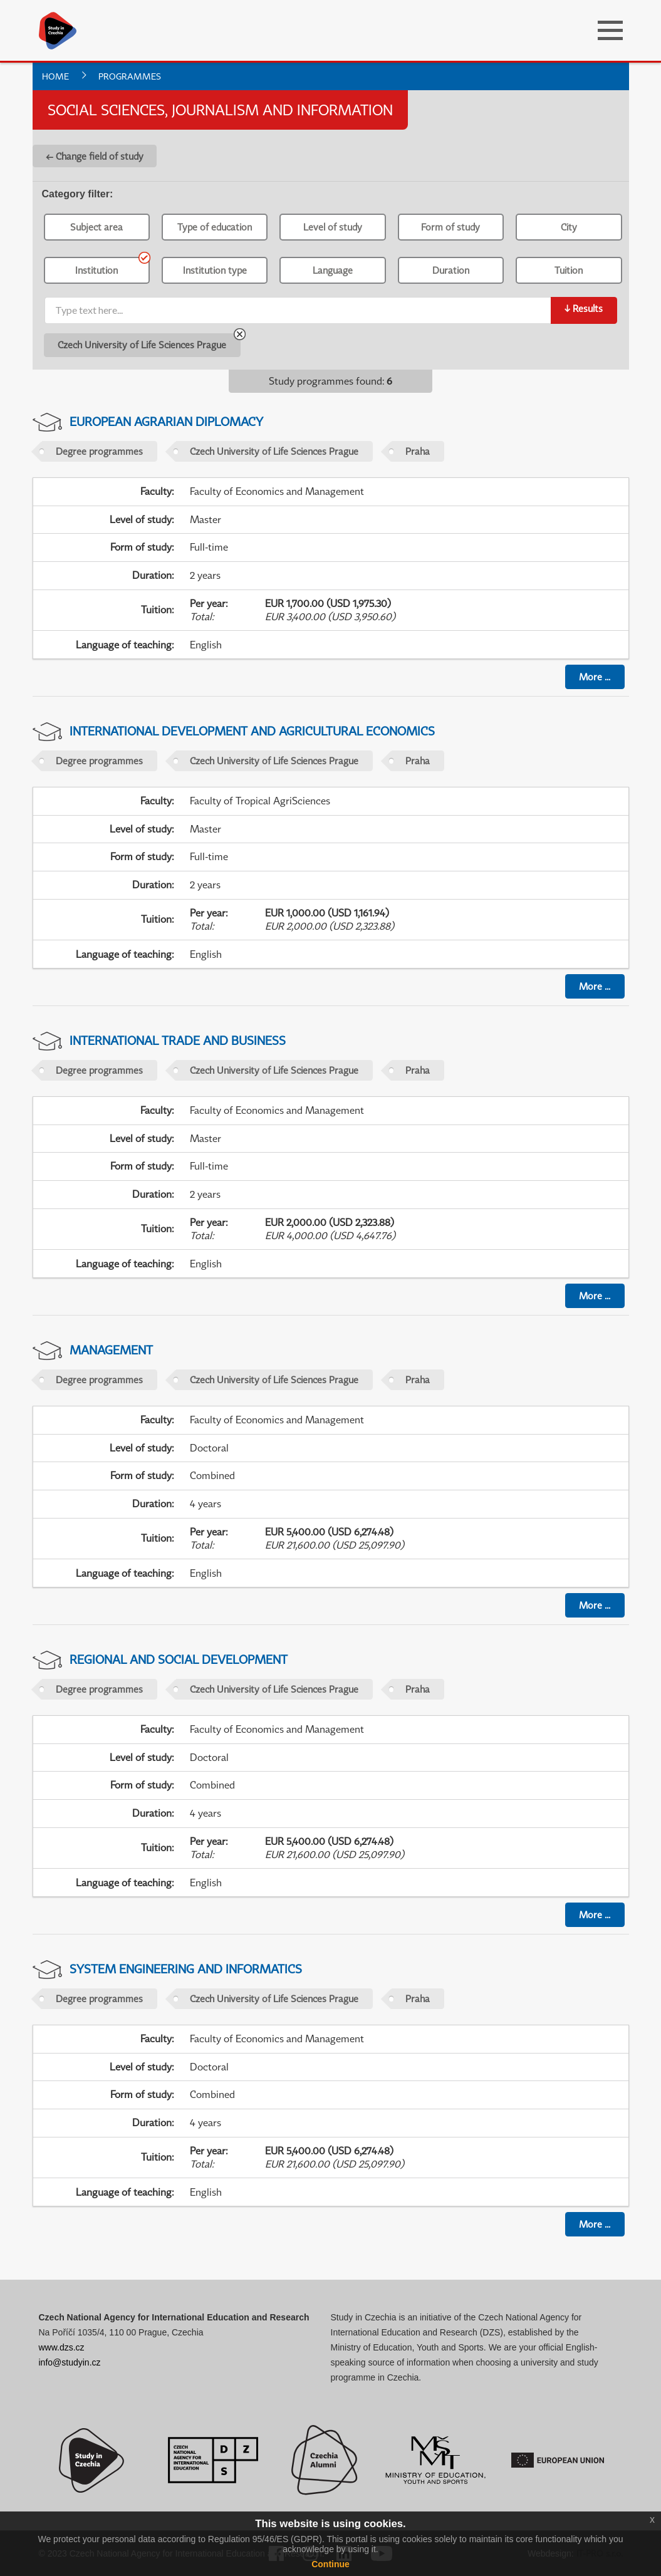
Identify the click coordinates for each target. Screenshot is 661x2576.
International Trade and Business (178, 1040)
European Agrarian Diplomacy (166, 421)
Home (55, 76)
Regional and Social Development (179, 1659)
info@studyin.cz (70, 2362)
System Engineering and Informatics (186, 1968)
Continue (330, 2564)
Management (111, 1350)
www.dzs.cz (62, 2347)
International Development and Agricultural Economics (252, 731)
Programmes (129, 76)
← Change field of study (94, 156)
